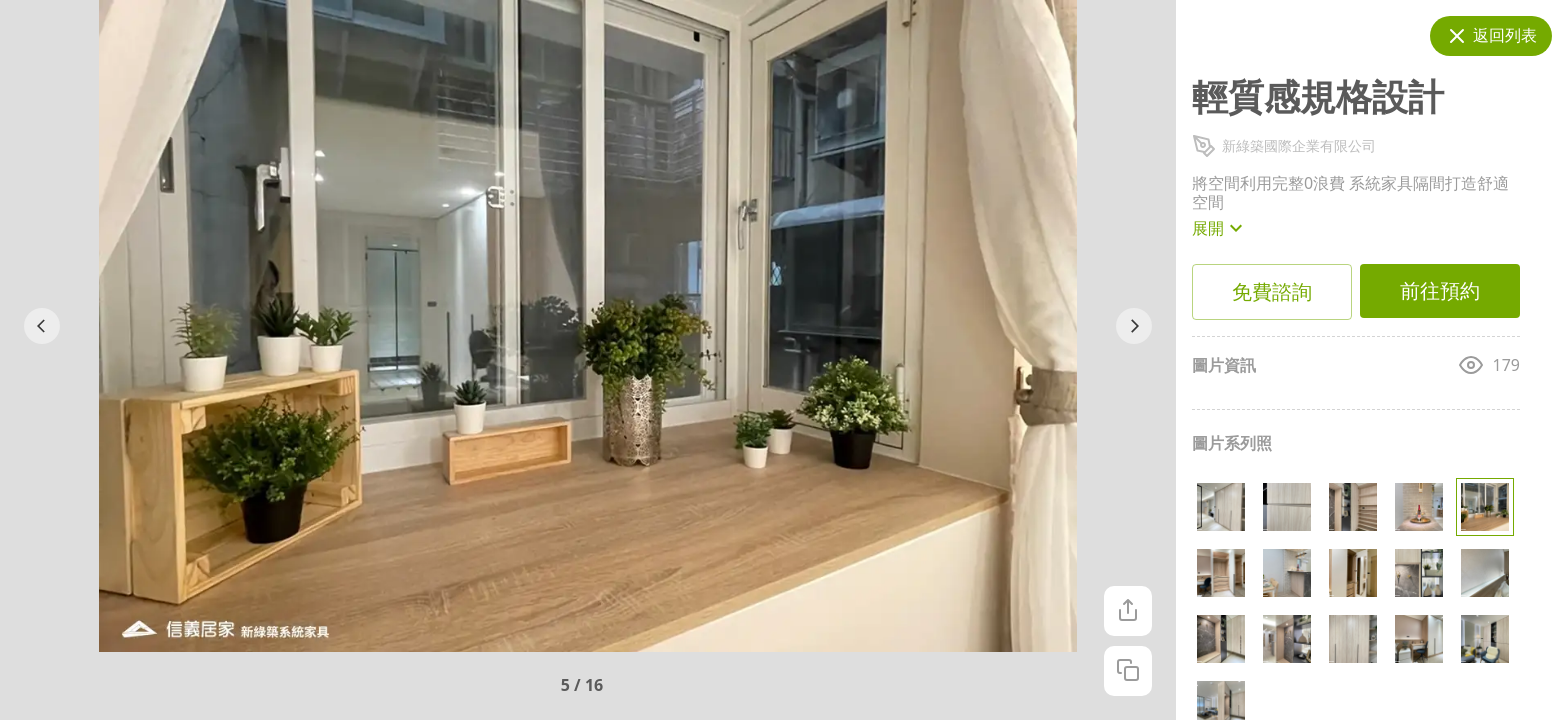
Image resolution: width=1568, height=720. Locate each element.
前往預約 (1440, 291)
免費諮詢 (1272, 292)
